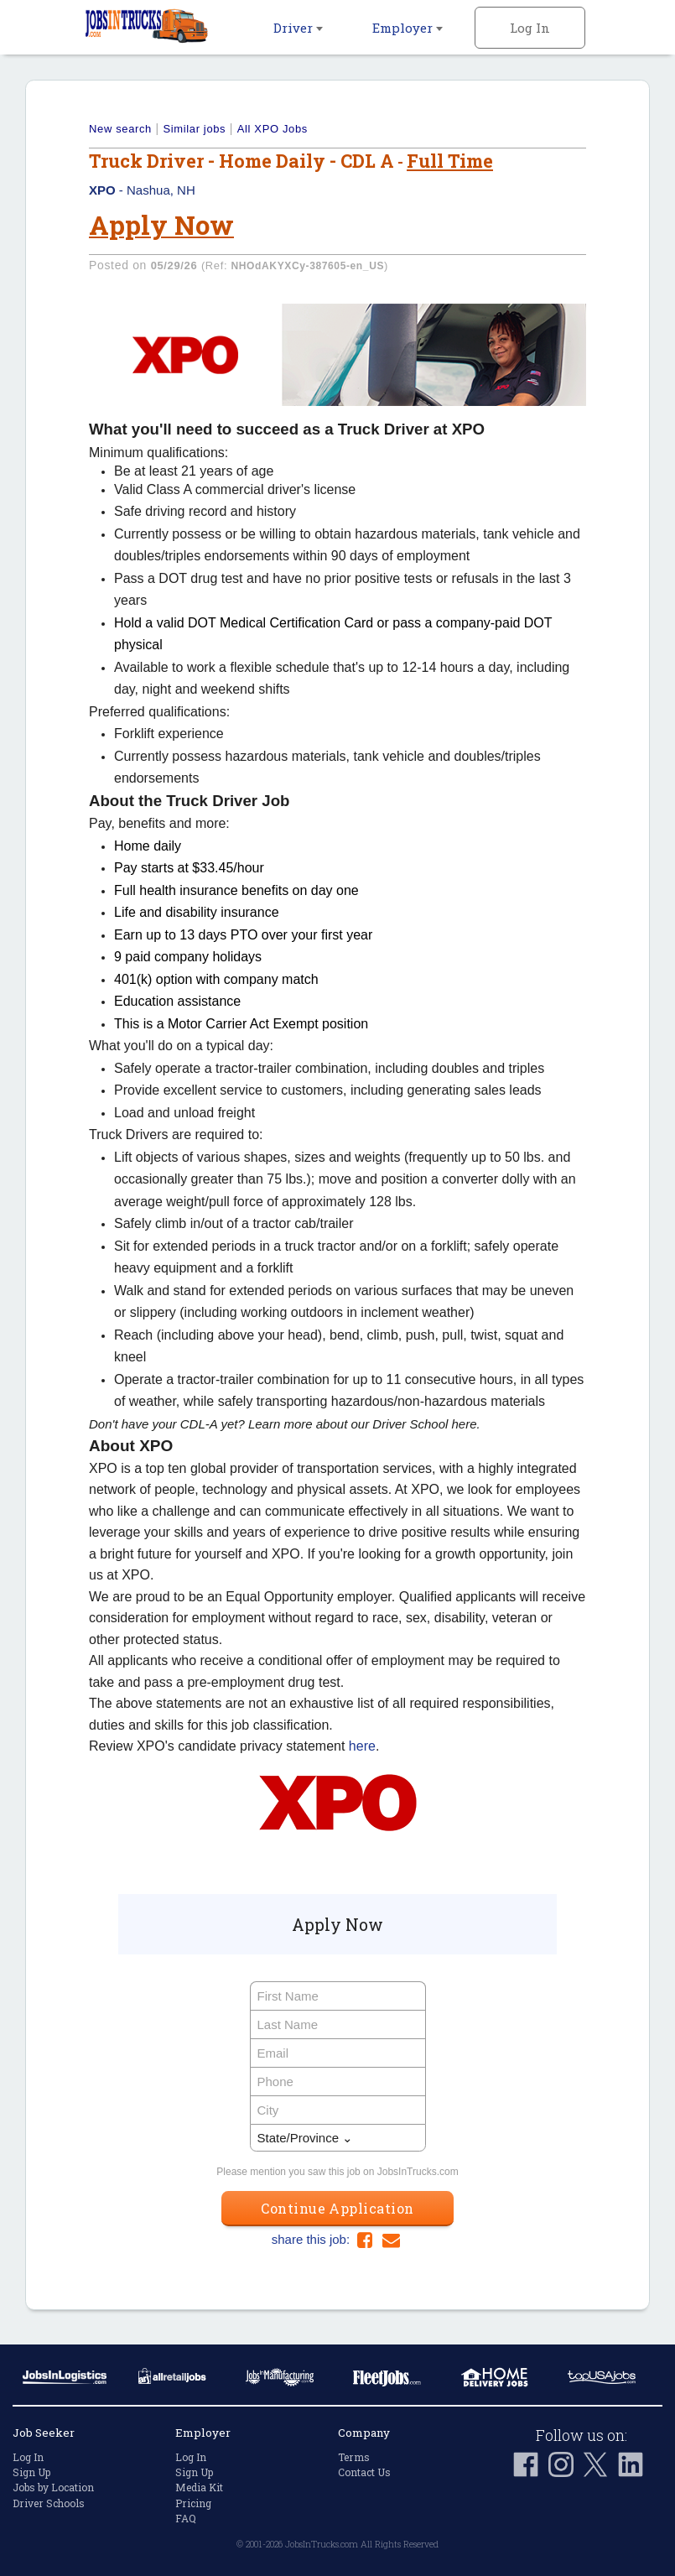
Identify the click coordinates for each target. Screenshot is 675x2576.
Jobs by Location (53, 2487)
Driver (298, 27)
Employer (407, 27)
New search (120, 128)
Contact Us (364, 2472)
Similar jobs (194, 128)
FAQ (185, 2518)
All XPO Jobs (272, 128)
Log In (530, 27)
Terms (354, 2457)
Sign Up (31, 2472)
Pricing (193, 2503)
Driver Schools (49, 2503)
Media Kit (199, 2487)
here (362, 1746)
